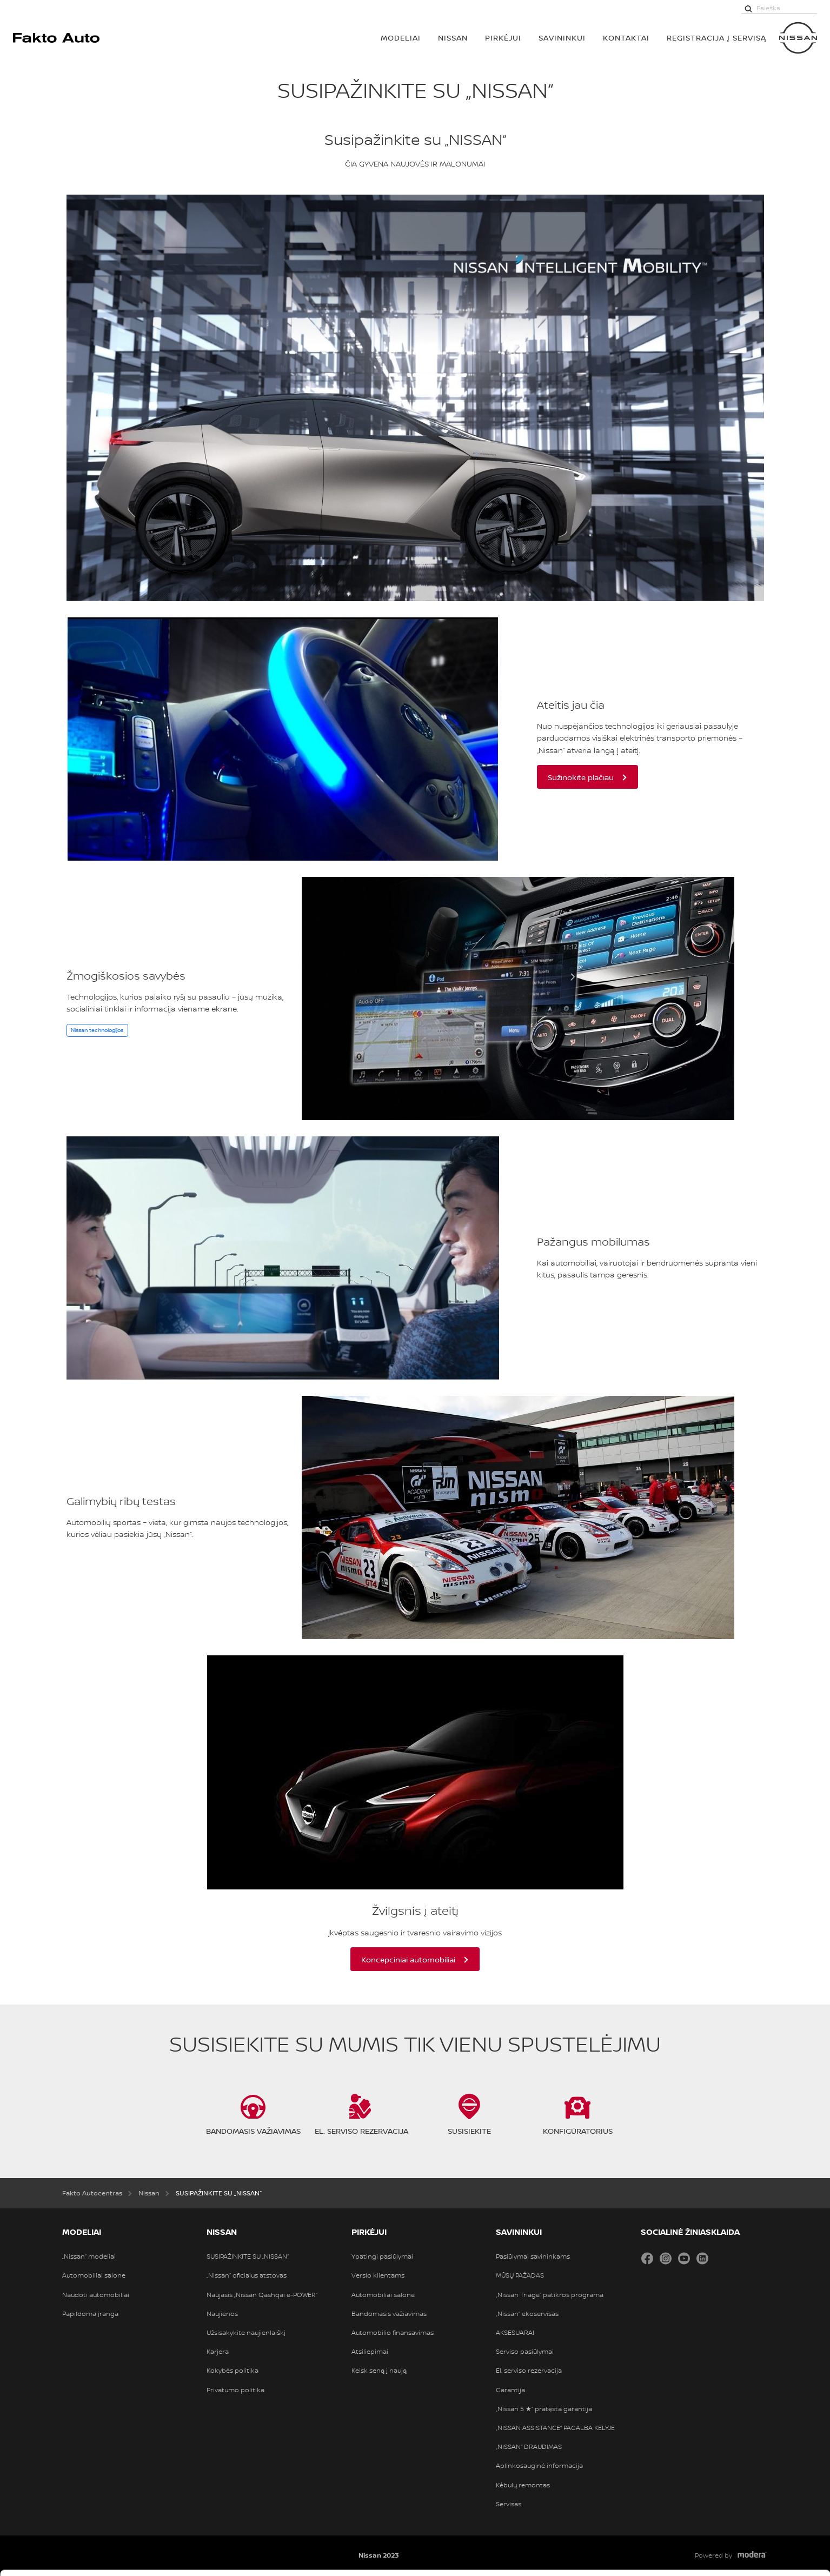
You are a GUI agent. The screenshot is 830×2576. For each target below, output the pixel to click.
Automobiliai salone (93, 2275)
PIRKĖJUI (503, 37)
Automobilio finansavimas (392, 2332)
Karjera (218, 2351)
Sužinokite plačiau (581, 777)
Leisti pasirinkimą (740, 2514)
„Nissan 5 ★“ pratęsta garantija (544, 2409)
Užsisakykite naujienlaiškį (246, 2332)
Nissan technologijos (97, 1030)
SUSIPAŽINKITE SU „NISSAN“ (248, 2256)
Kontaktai (626, 37)
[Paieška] (748, 8)
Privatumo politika (235, 2390)
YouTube (684, 2258)
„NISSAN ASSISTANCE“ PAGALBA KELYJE (555, 2428)
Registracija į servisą (716, 37)
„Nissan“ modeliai (89, 2256)
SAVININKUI (562, 37)
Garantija (510, 2390)
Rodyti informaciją (534, 2547)
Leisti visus (739, 2479)
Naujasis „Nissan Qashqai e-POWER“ (262, 2295)
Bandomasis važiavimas (389, 2313)
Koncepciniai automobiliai (408, 1959)
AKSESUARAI (515, 2332)
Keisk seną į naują (379, 2370)
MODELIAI (401, 37)
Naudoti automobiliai (95, 2295)
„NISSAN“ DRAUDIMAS (529, 2446)
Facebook (647, 2258)
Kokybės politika (232, 2370)
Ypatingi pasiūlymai (382, 2256)
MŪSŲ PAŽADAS (520, 2275)
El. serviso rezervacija (529, 2370)
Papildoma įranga (90, 2313)
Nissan (453, 37)
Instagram (665, 2258)
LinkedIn (702, 2258)
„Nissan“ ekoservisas (527, 2313)
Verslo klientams (377, 2275)
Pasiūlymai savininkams (533, 2256)
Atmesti (739, 2548)
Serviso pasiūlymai (525, 2351)
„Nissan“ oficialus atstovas (247, 2275)
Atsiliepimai (369, 2351)
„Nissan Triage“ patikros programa (549, 2295)
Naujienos (222, 2313)
